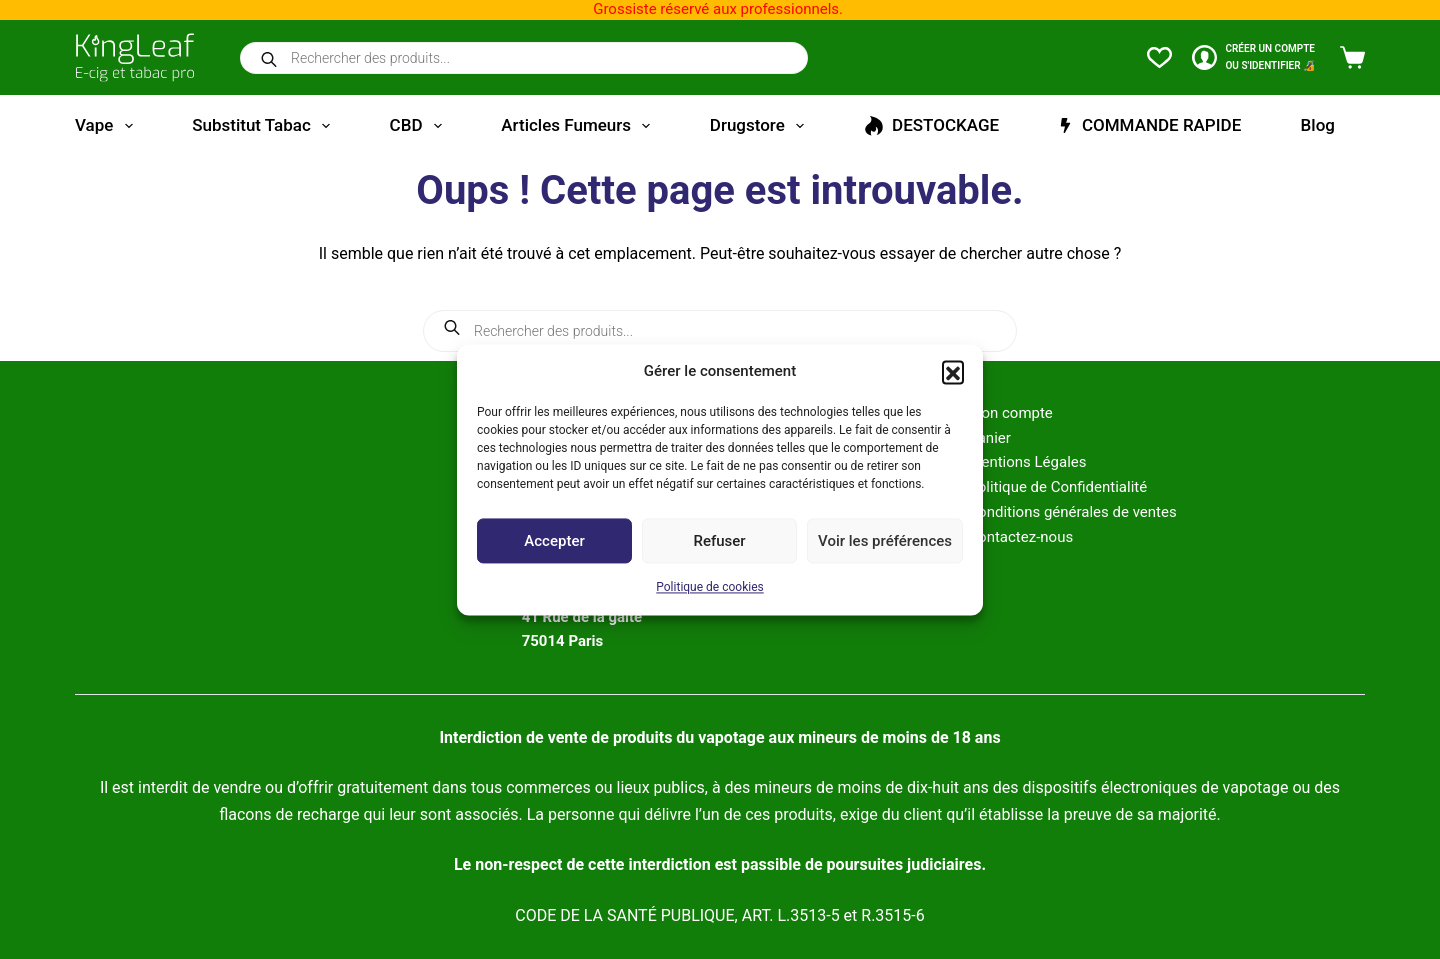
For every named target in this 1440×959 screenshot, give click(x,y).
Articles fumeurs (579, 126)
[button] (953, 371)
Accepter (554, 541)
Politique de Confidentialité (1057, 487)
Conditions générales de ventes (1072, 512)
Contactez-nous (1020, 537)
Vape (108, 126)
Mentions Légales (1027, 462)
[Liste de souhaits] (1159, 57)
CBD (420, 126)
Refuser (719, 541)
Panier (989, 438)
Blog (1318, 125)
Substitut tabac (265, 126)
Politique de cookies (709, 588)
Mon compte (1010, 413)
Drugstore (761, 126)
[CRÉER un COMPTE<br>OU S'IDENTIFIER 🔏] (1253, 57)
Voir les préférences (885, 541)
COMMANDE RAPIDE (1149, 125)
